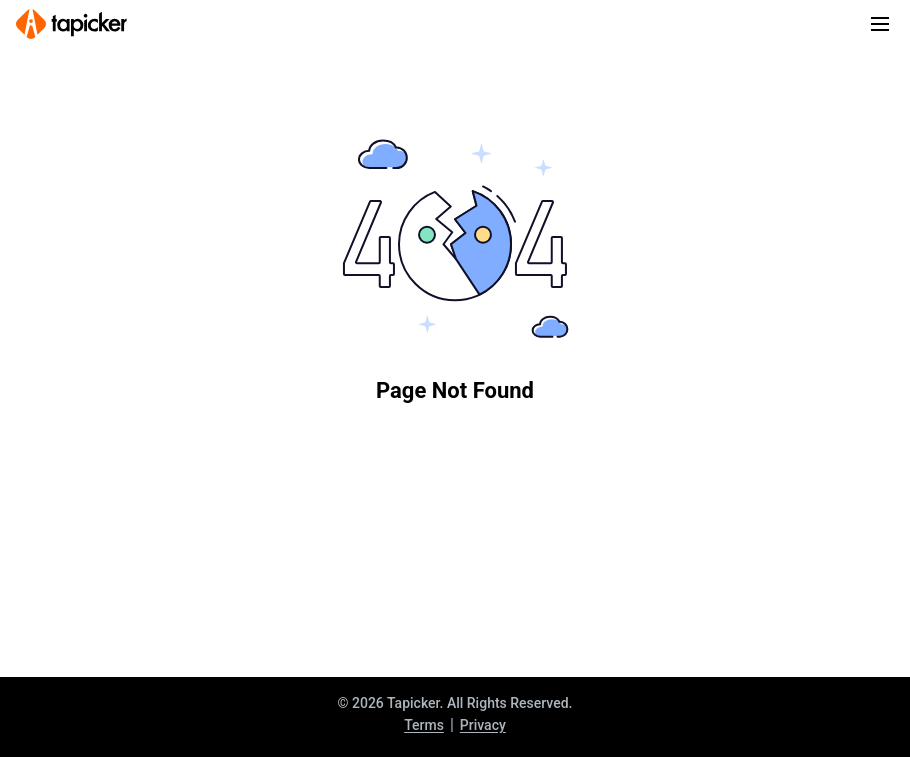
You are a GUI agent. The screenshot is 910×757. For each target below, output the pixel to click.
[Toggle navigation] (880, 24)
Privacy (483, 725)
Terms (424, 725)
